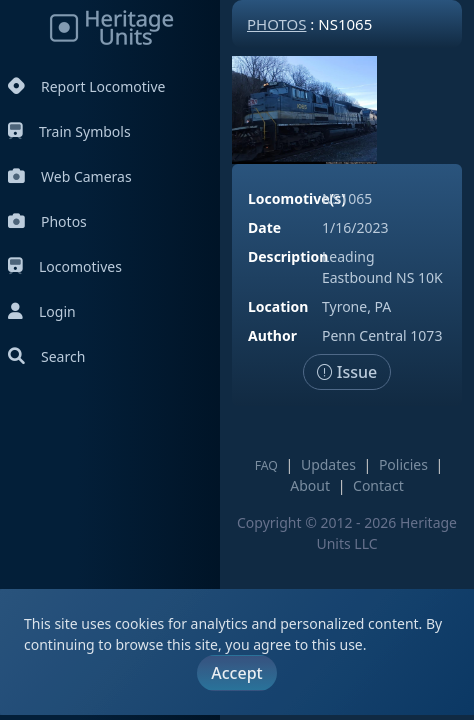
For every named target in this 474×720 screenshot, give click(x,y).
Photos (47, 221)
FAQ (266, 465)
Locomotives (65, 266)
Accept (236, 673)
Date (264, 227)
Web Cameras (70, 176)
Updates (328, 464)
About (310, 485)
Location (278, 306)
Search (46, 356)
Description (288, 256)
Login (42, 311)
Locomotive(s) (297, 198)
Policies (403, 464)
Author (272, 335)
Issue (347, 372)
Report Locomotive (86, 86)
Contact (378, 485)
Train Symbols (69, 131)
